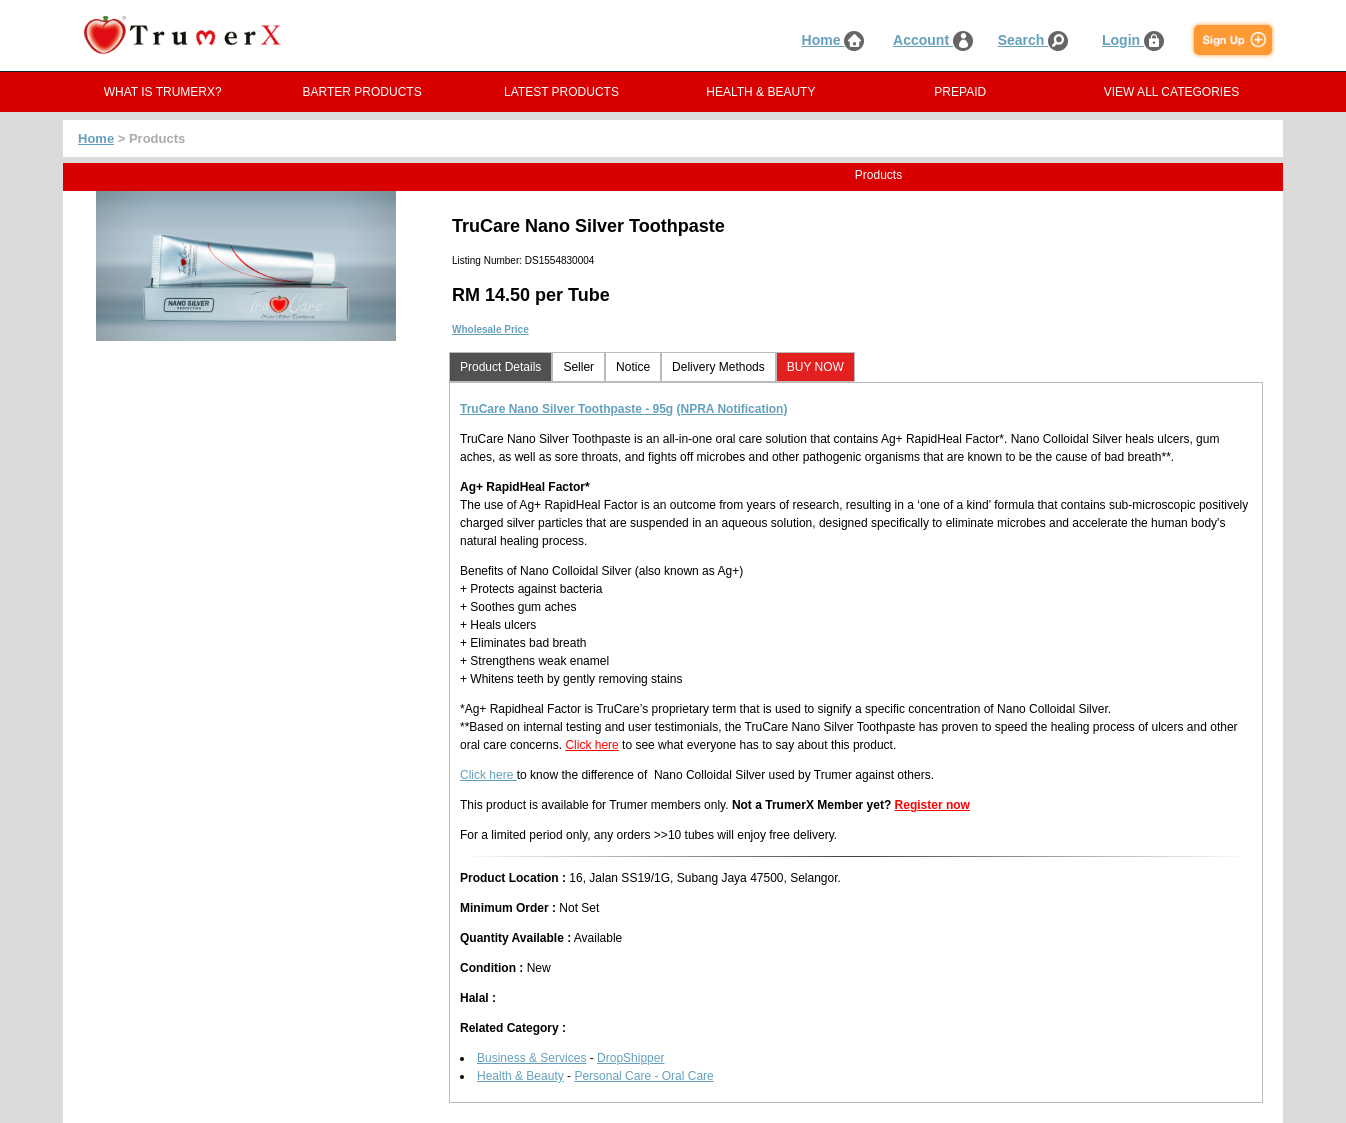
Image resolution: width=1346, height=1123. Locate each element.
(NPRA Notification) (732, 409)
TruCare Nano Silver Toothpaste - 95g (566, 409)
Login (1133, 40)
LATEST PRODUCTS (561, 92)
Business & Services (531, 1058)
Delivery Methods (718, 367)
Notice (633, 367)
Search (1033, 40)
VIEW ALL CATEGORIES (1171, 92)
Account (933, 40)
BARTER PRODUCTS (362, 92)
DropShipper (630, 1058)
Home (833, 40)
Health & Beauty (520, 1076)
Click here (591, 745)
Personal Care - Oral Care (643, 1076)
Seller (578, 367)
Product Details (500, 367)
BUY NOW (815, 367)
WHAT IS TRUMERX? (163, 92)
